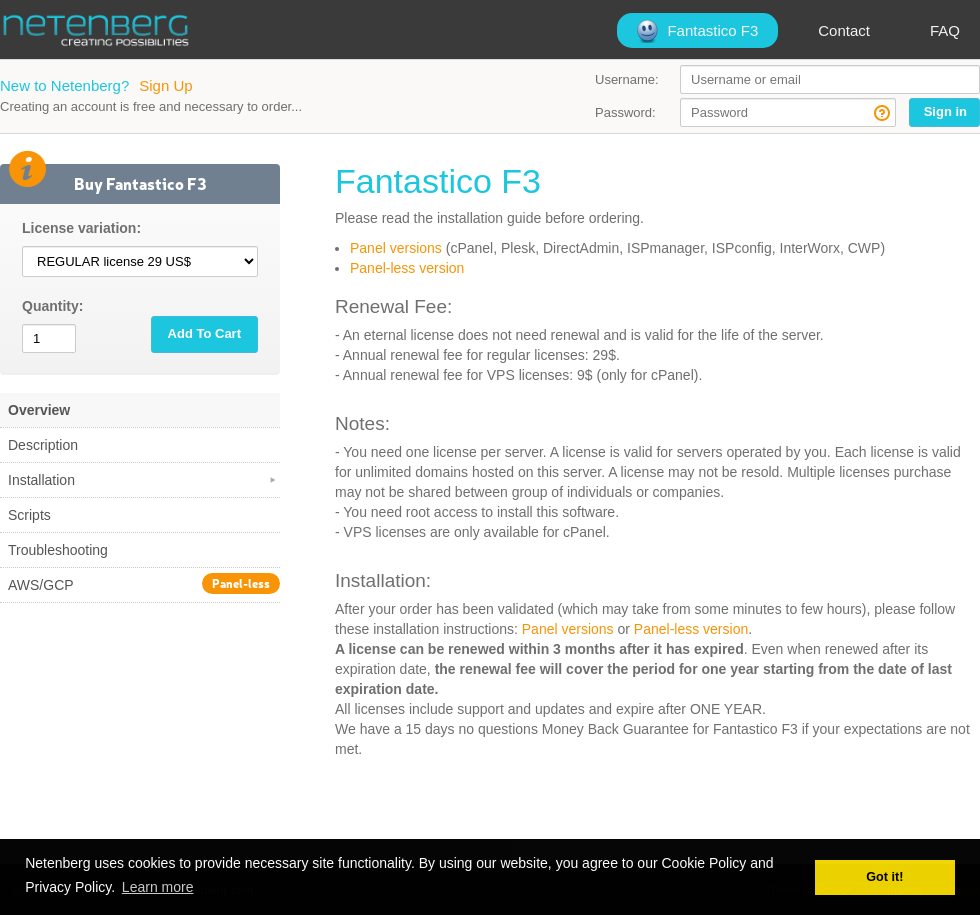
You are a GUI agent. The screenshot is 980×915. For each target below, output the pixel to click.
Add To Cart (204, 333)
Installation (143, 480)
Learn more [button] (158, 887)
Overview (39, 410)
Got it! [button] (884, 877)
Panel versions (396, 248)
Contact (844, 30)
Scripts (29, 515)
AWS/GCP (144, 583)
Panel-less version (407, 268)
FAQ (945, 30)
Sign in (945, 111)
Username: (627, 79)
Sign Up (165, 85)
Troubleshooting (58, 550)
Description (43, 445)
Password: (625, 112)
